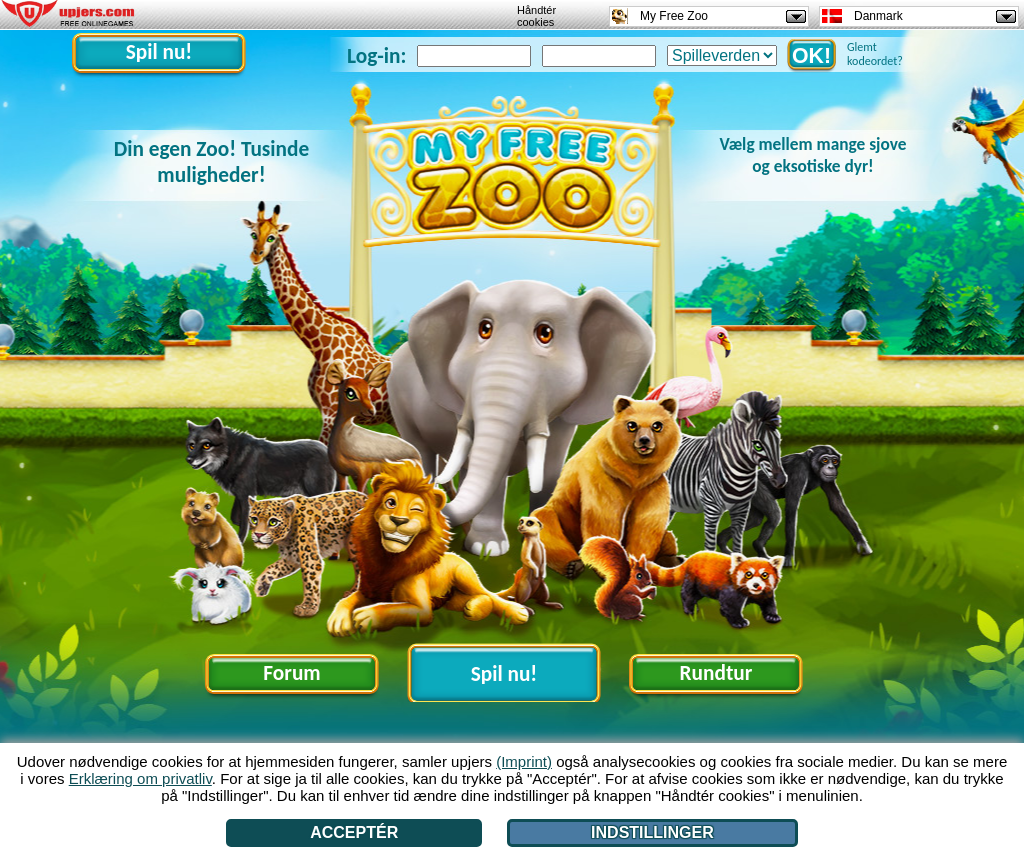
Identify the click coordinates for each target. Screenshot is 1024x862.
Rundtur (716, 673)
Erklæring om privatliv (140, 778)
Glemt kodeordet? (875, 54)
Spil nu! (159, 52)
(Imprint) (524, 761)
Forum (291, 673)
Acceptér (354, 832)
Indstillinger (652, 832)
